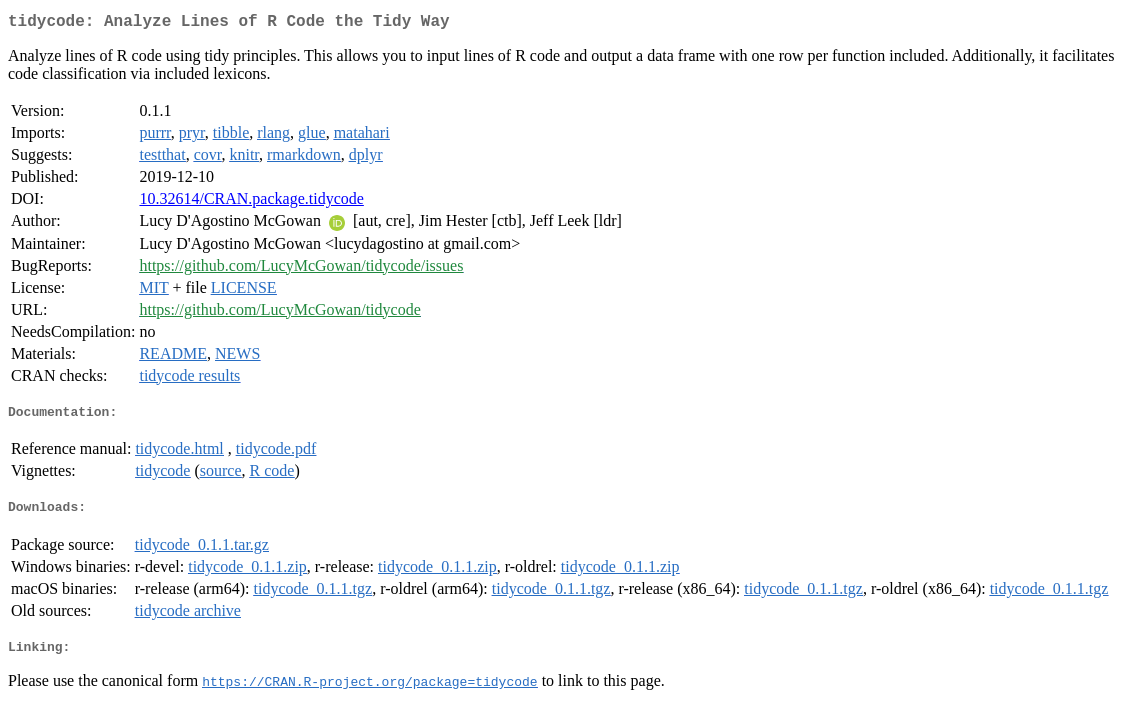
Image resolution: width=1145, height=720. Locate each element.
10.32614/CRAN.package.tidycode (251, 202)
